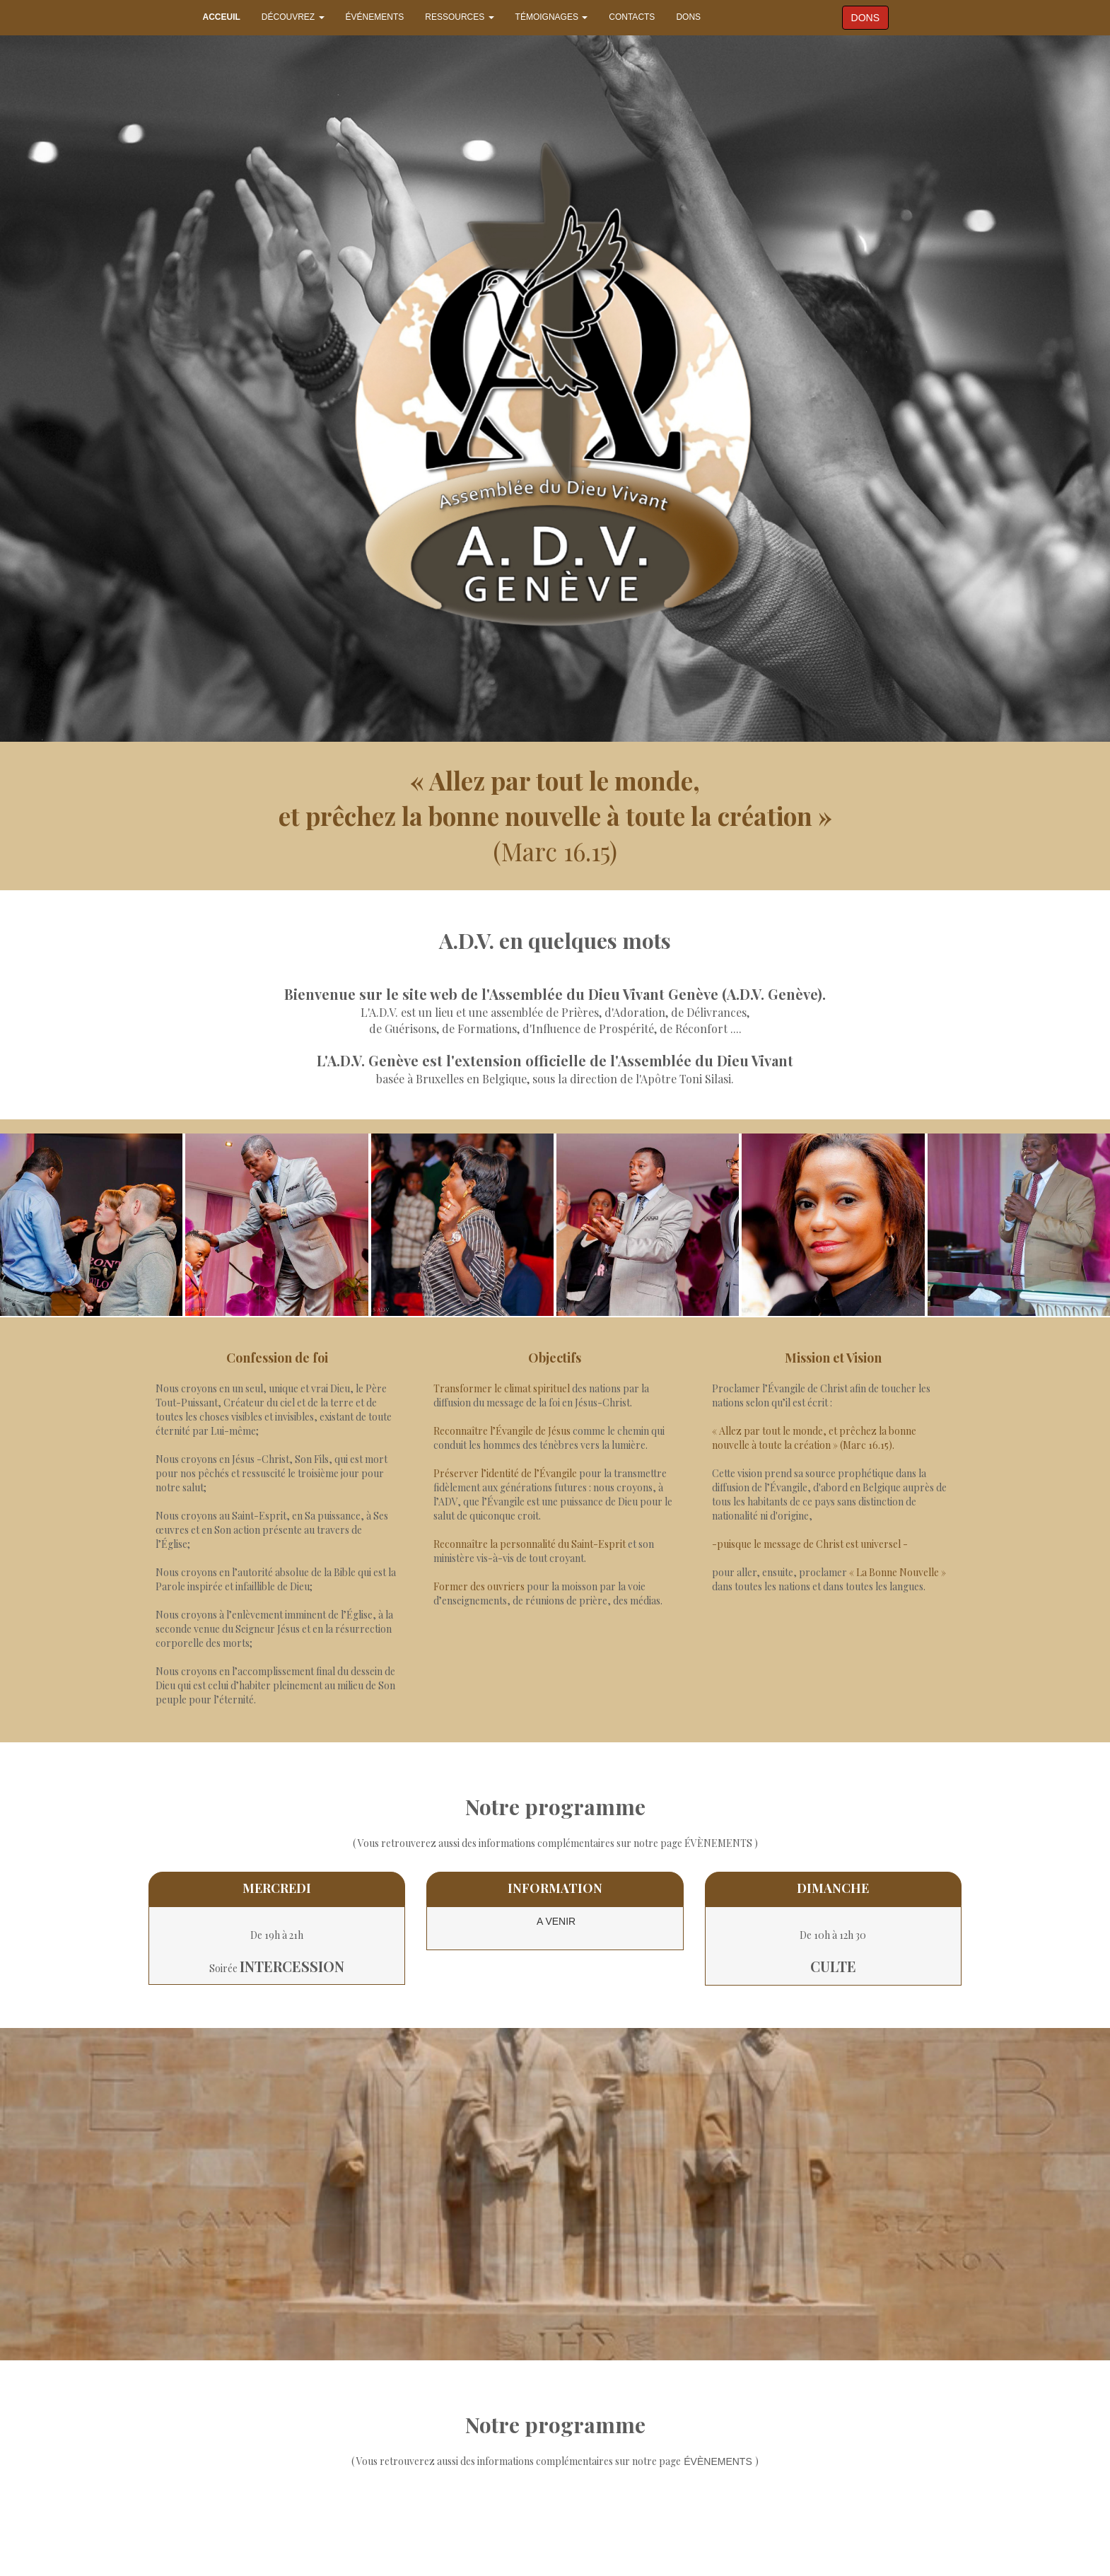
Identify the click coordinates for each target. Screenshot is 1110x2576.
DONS (688, 17)
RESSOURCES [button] (459, 17)
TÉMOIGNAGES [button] (551, 17)
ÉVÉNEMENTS (375, 17)
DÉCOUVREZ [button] (293, 17)
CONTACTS (632, 17)
